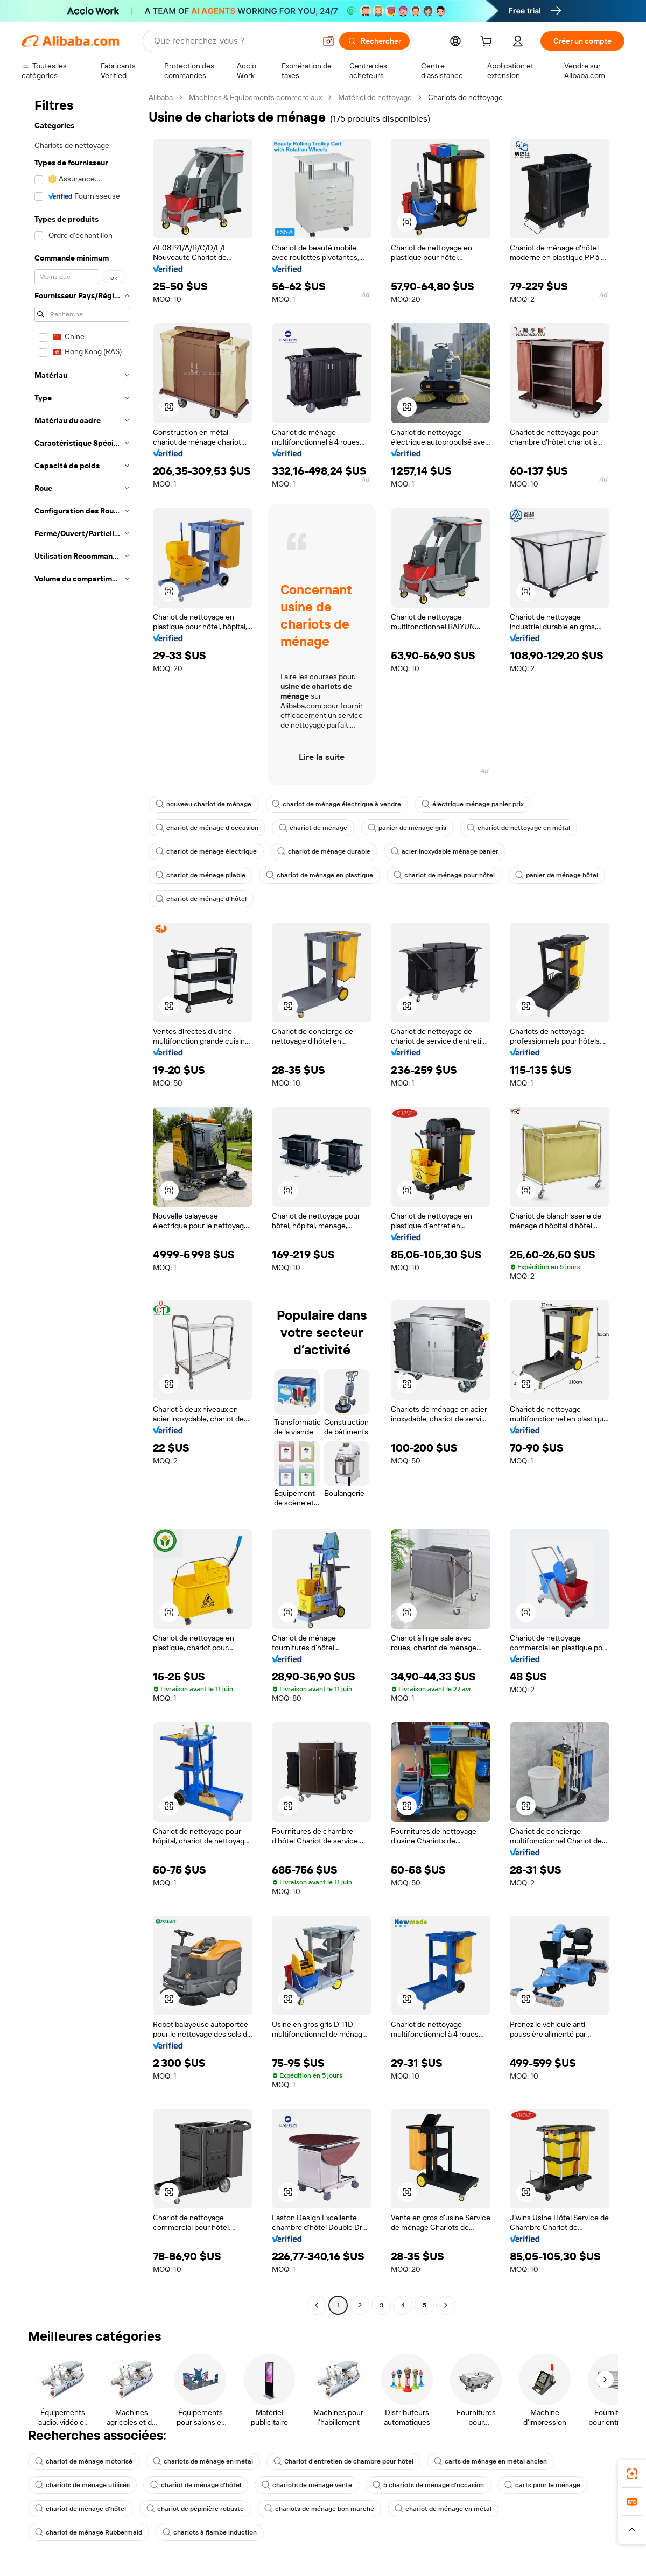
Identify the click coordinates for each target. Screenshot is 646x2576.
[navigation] (82, 1202)
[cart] (488, 42)
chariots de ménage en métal (203, 2461)
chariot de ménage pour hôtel (444, 875)
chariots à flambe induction (210, 2532)
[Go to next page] (445, 2305)
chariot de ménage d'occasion (207, 828)
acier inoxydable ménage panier (444, 851)
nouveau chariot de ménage (203, 804)
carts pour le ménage (542, 2485)
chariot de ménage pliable (200, 875)
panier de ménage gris (407, 828)
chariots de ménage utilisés (82, 2485)
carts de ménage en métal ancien (490, 2461)
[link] (632, 2474)
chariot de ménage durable (323, 851)
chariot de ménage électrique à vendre (336, 804)
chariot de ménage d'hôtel (201, 899)
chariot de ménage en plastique (319, 875)
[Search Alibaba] (233, 41)
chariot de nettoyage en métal (518, 828)
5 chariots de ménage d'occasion (428, 2485)
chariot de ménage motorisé (83, 2461)
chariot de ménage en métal (443, 2508)
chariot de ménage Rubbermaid (88, 2532)
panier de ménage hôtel (556, 875)
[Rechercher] (374, 41)
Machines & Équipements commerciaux (255, 97)
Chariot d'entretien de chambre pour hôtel (343, 2461)
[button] (328, 40)
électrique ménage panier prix (473, 804)
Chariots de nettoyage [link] (465, 97)
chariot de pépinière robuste (195, 2508)
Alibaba (161, 97)
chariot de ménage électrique (206, 851)
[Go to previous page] (316, 2305)
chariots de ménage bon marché (319, 2508)
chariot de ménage (313, 828)
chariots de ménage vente (307, 2485)
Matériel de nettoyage (375, 97)
